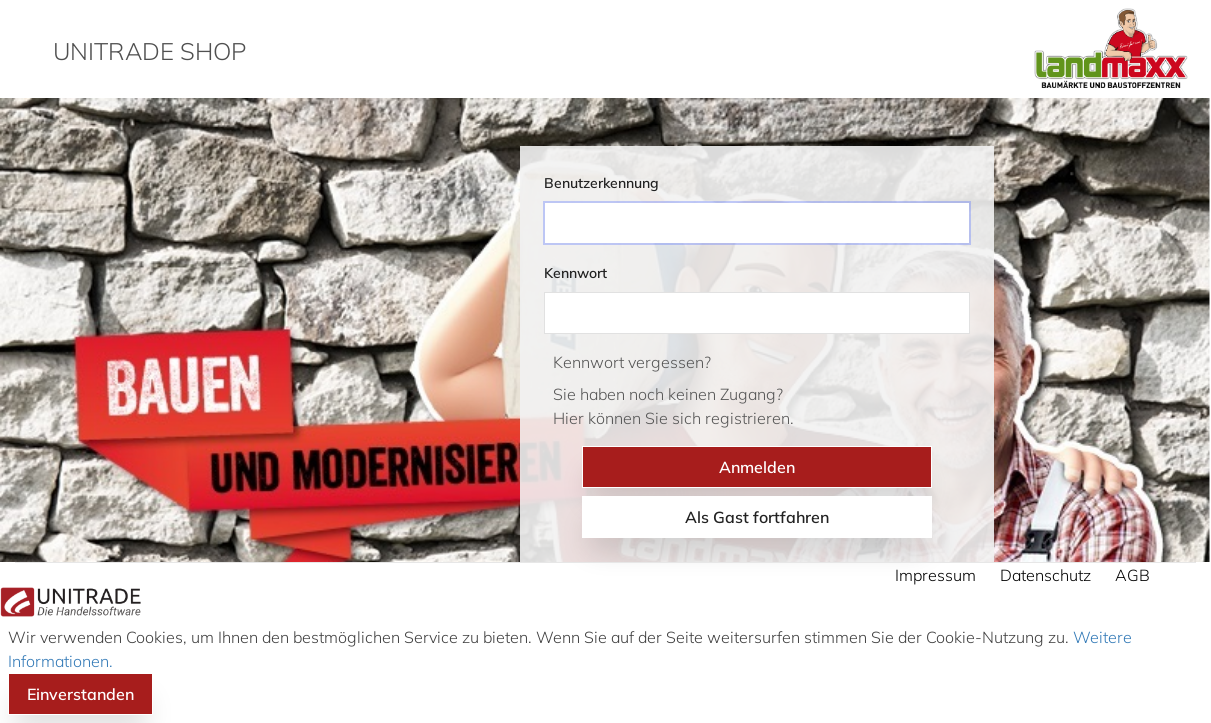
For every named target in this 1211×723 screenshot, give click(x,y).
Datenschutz (1045, 575)
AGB (1132, 575)
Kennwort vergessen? (632, 362)
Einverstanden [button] (80, 694)
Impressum (935, 575)
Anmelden (757, 467)
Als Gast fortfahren (757, 517)
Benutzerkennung (601, 183)
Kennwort (575, 273)
